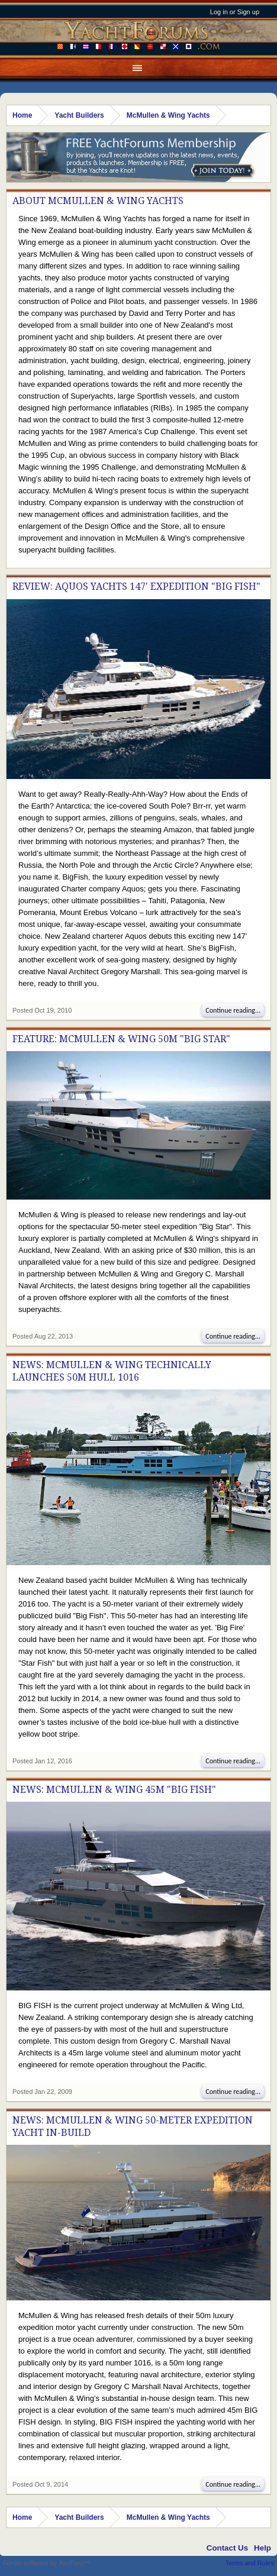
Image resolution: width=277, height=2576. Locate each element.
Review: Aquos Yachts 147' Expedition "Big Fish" (136, 586)
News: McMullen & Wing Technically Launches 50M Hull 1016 (111, 1370)
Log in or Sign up (234, 11)
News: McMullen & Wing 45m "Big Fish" (114, 1789)
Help (262, 2547)
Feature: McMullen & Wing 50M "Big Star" (121, 1039)
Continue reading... (232, 1010)
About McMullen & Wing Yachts (97, 200)
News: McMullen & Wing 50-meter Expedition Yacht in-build (132, 2126)
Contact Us (227, 2547)
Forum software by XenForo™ (46, 2563)
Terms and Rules (249, 2563)
